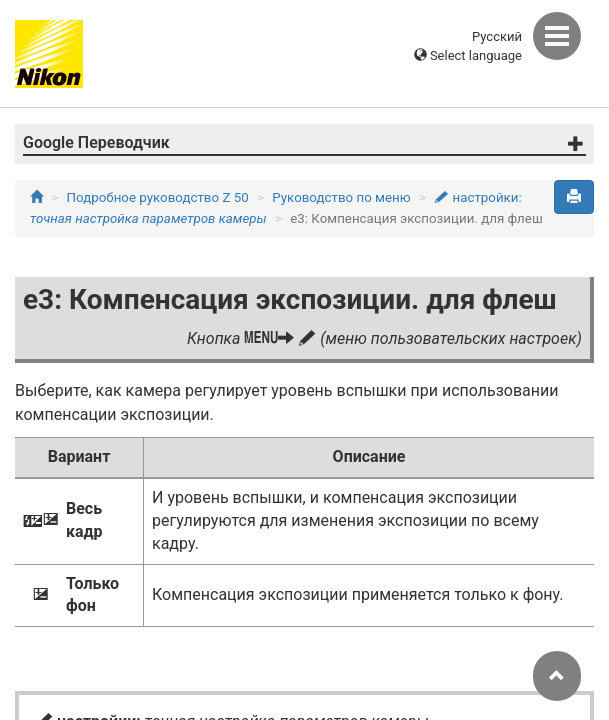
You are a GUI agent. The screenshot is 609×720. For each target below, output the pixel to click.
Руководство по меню (341, 197)
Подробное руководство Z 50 (158, 197)
